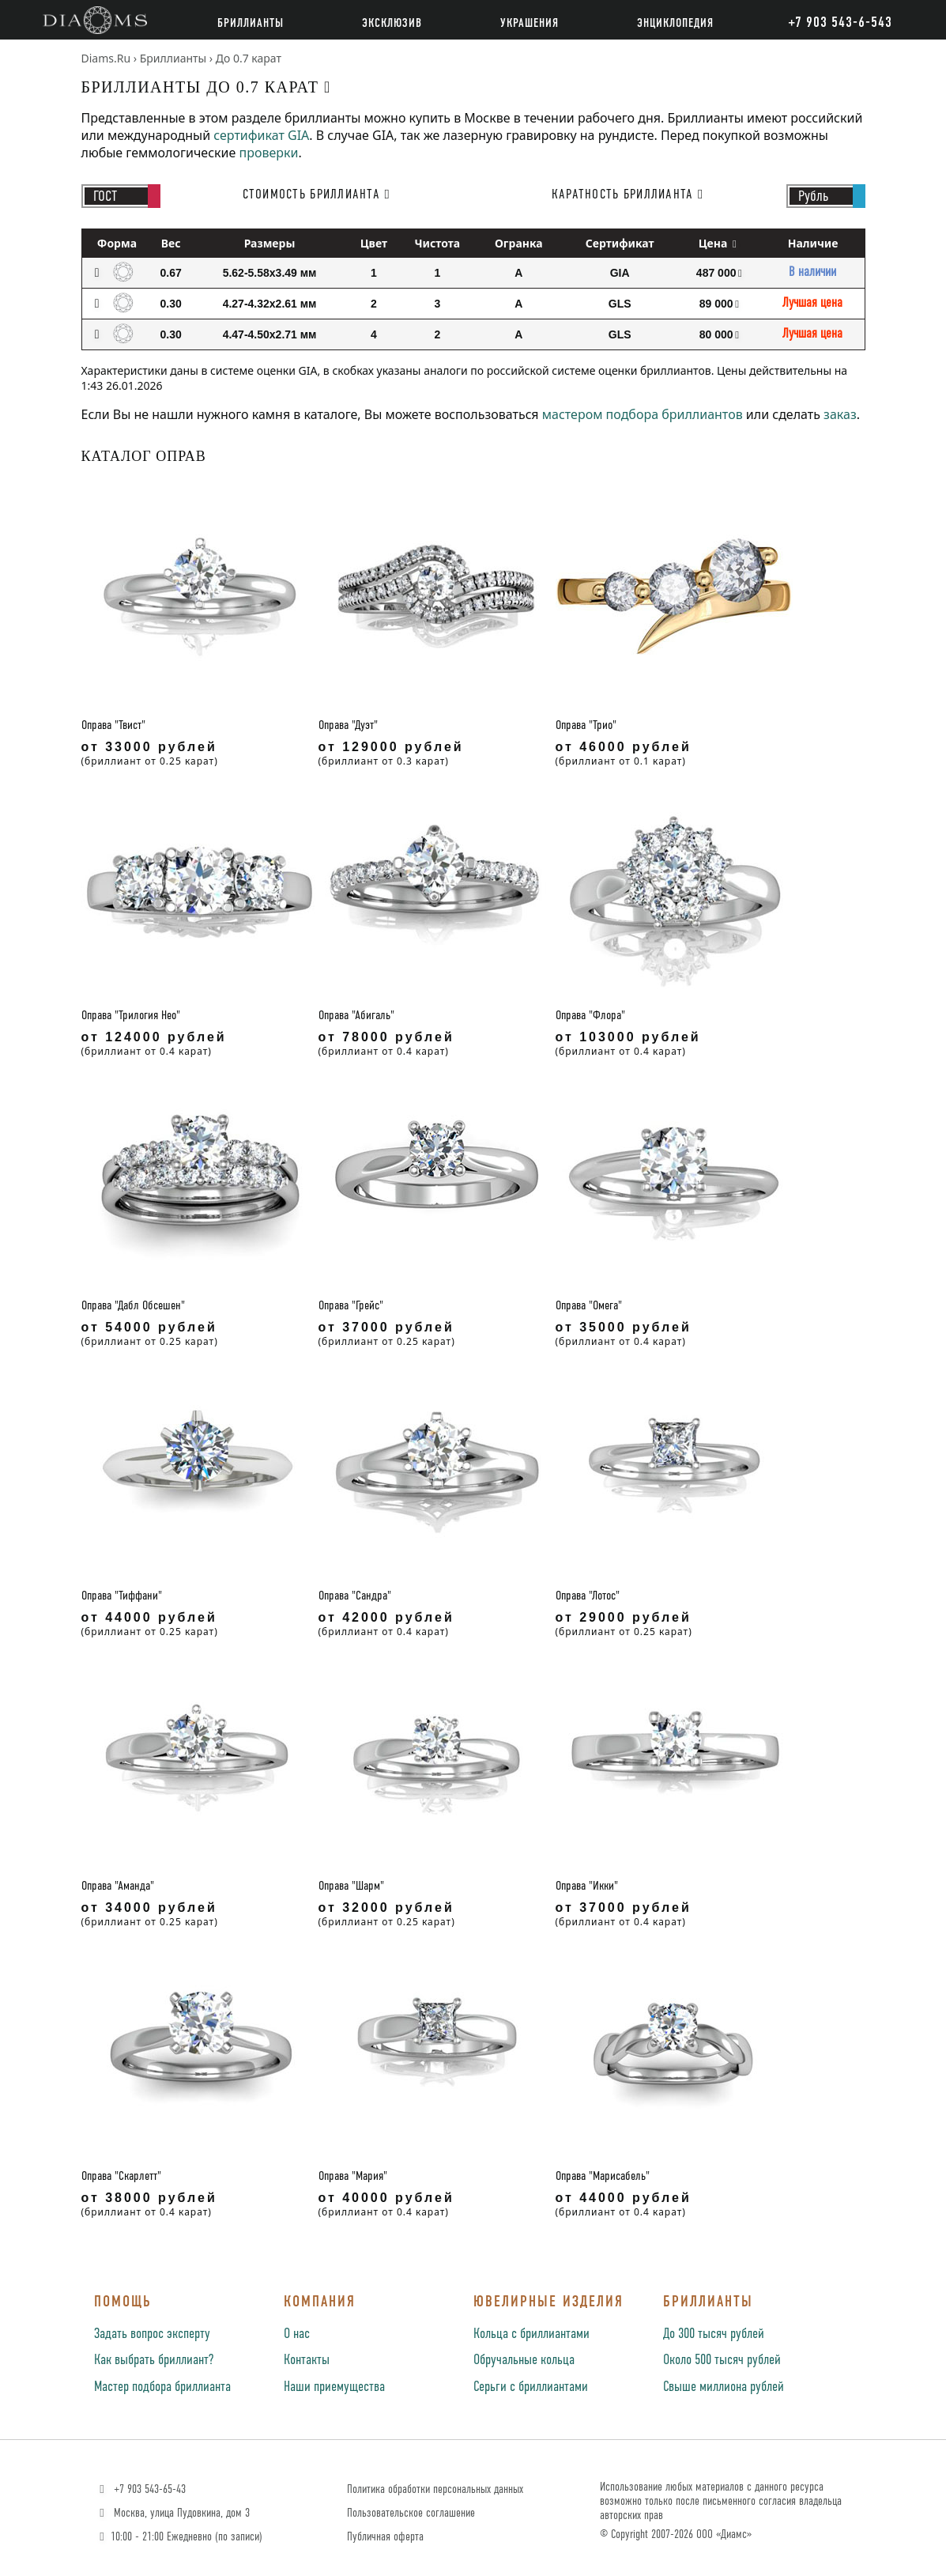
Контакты (307, 2360)
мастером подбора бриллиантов (642, 414)
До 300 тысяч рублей (713, 2334)
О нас (297, 2334)
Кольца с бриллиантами (531, 2334)
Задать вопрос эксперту (152, 2334)
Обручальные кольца (524, 2360)
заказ (840, 414)
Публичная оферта (385, 2537)
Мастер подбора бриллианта (162, 2387)
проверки (268, 152)
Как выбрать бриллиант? (153, 2360)
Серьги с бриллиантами (530, 2387)
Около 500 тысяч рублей (722, 2360)
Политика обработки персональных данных (435, 2489)
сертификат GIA (261, 135)
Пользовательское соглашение (411, 2513)
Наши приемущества (334, 2387)
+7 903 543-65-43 (141, 2489)
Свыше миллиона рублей (723, 2387)
